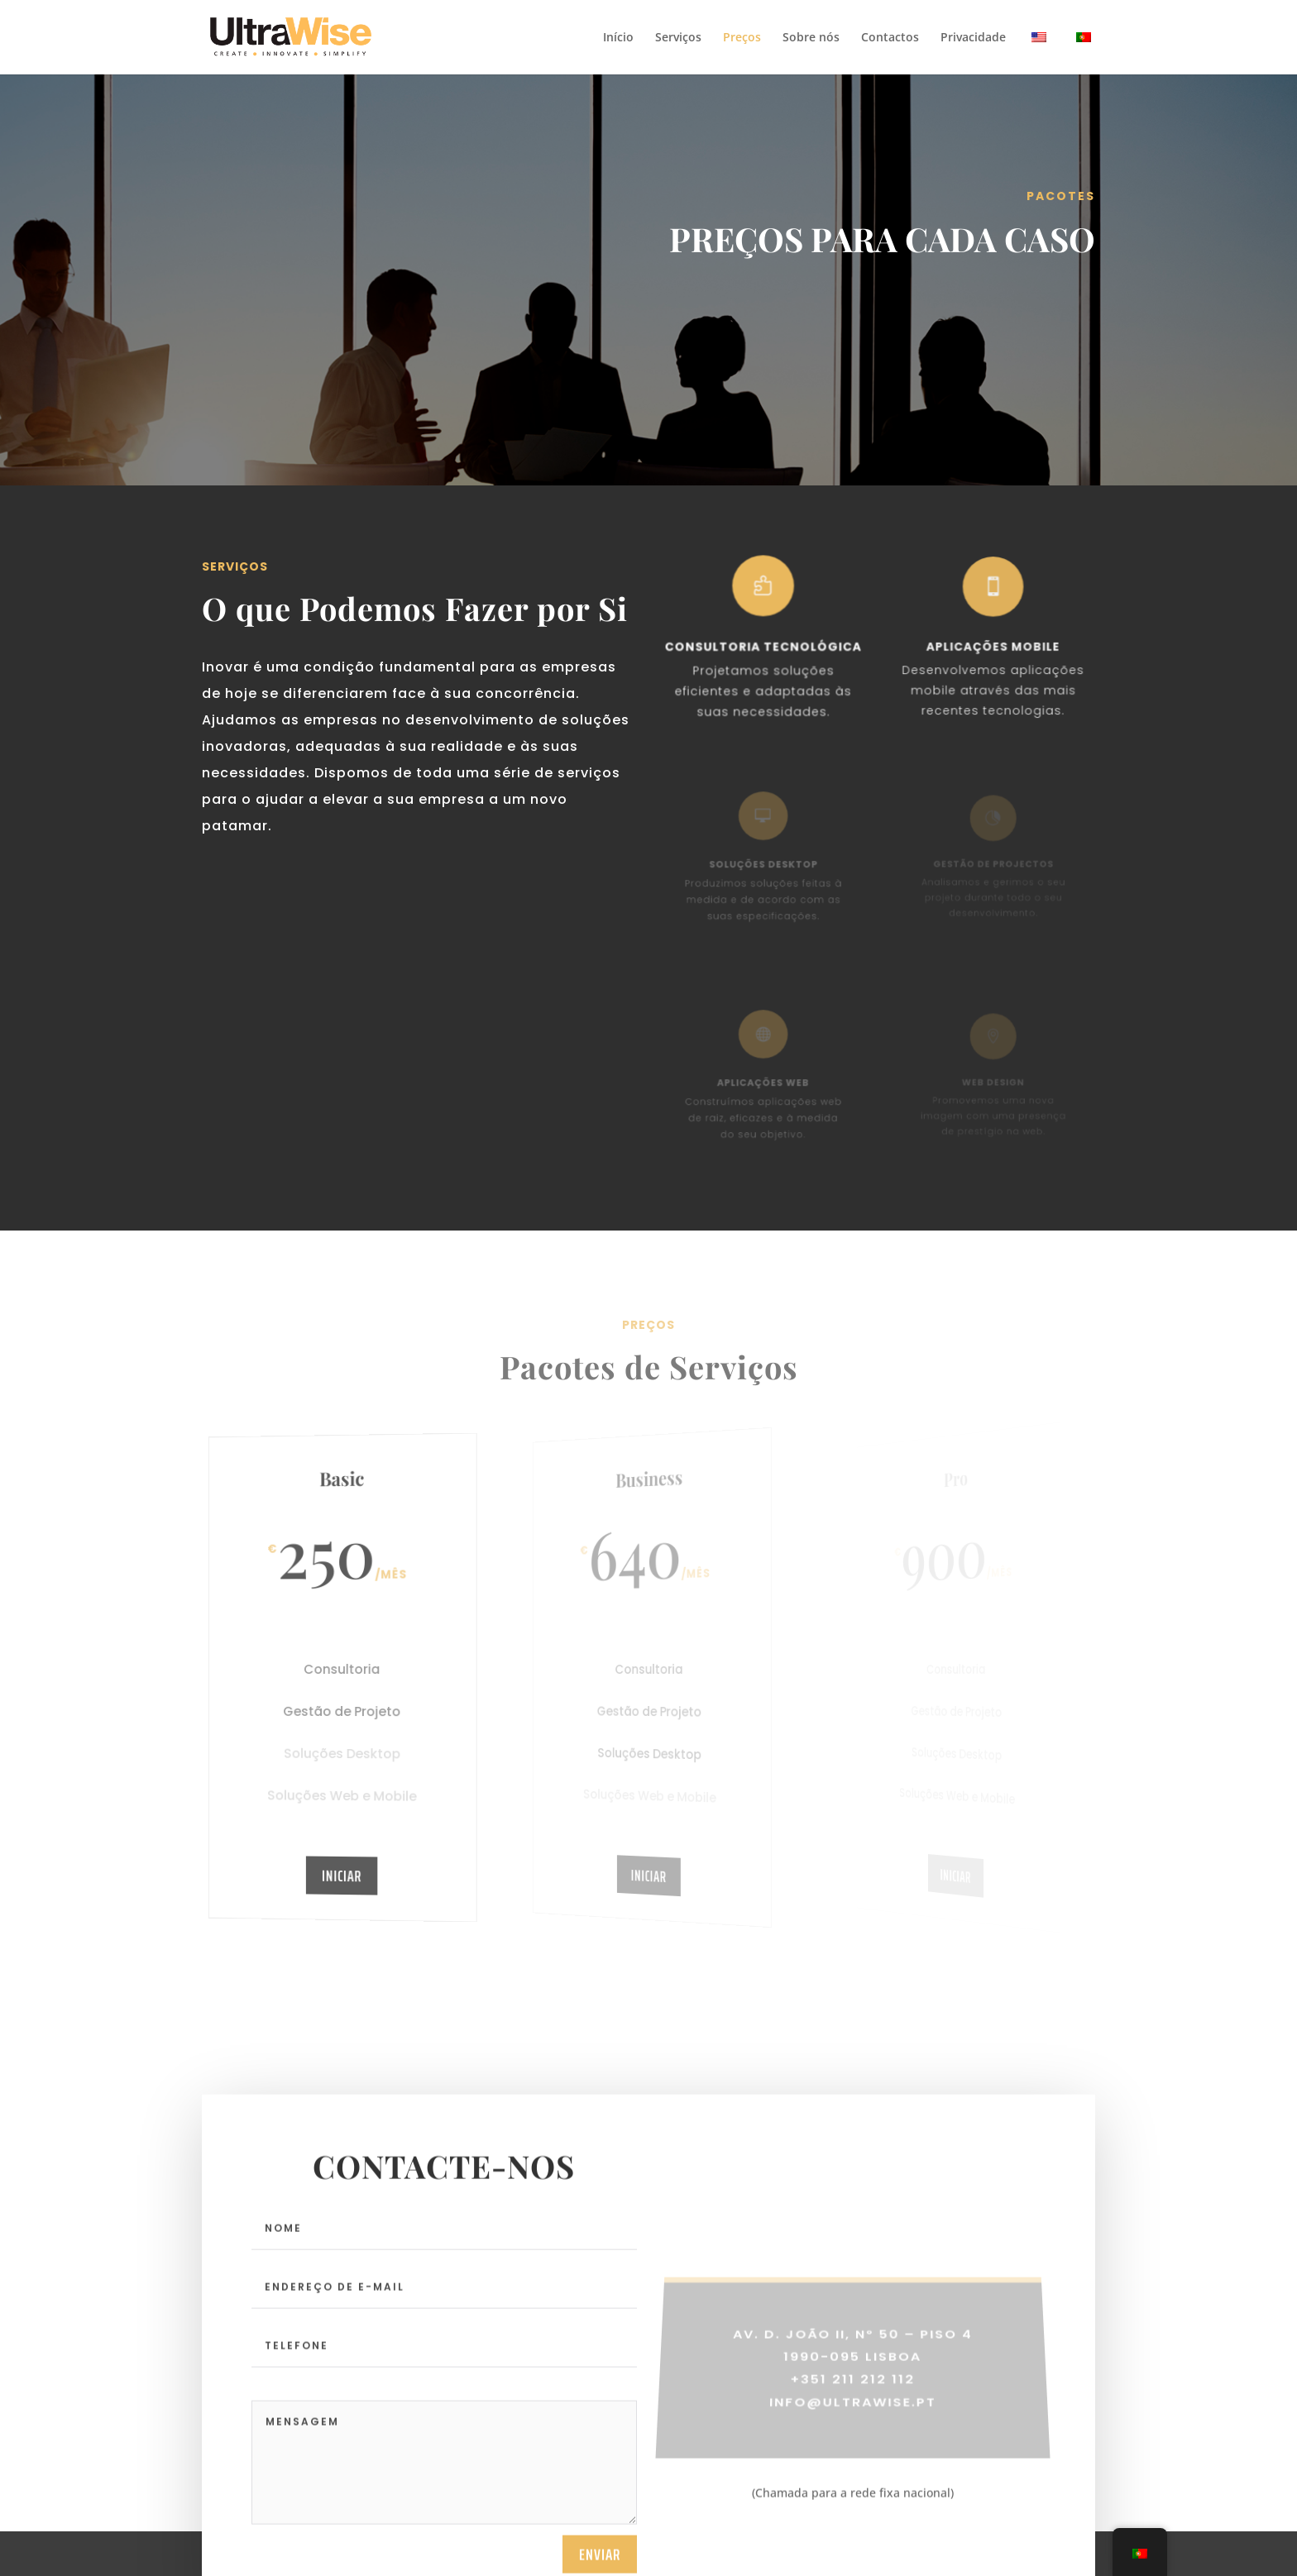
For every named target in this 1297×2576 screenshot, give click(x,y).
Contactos (890, 38)
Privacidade (973, 38)
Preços (742, 38)
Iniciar (342, 1875)
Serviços (678, 38)
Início (618, 38)
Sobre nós (811, 38)
